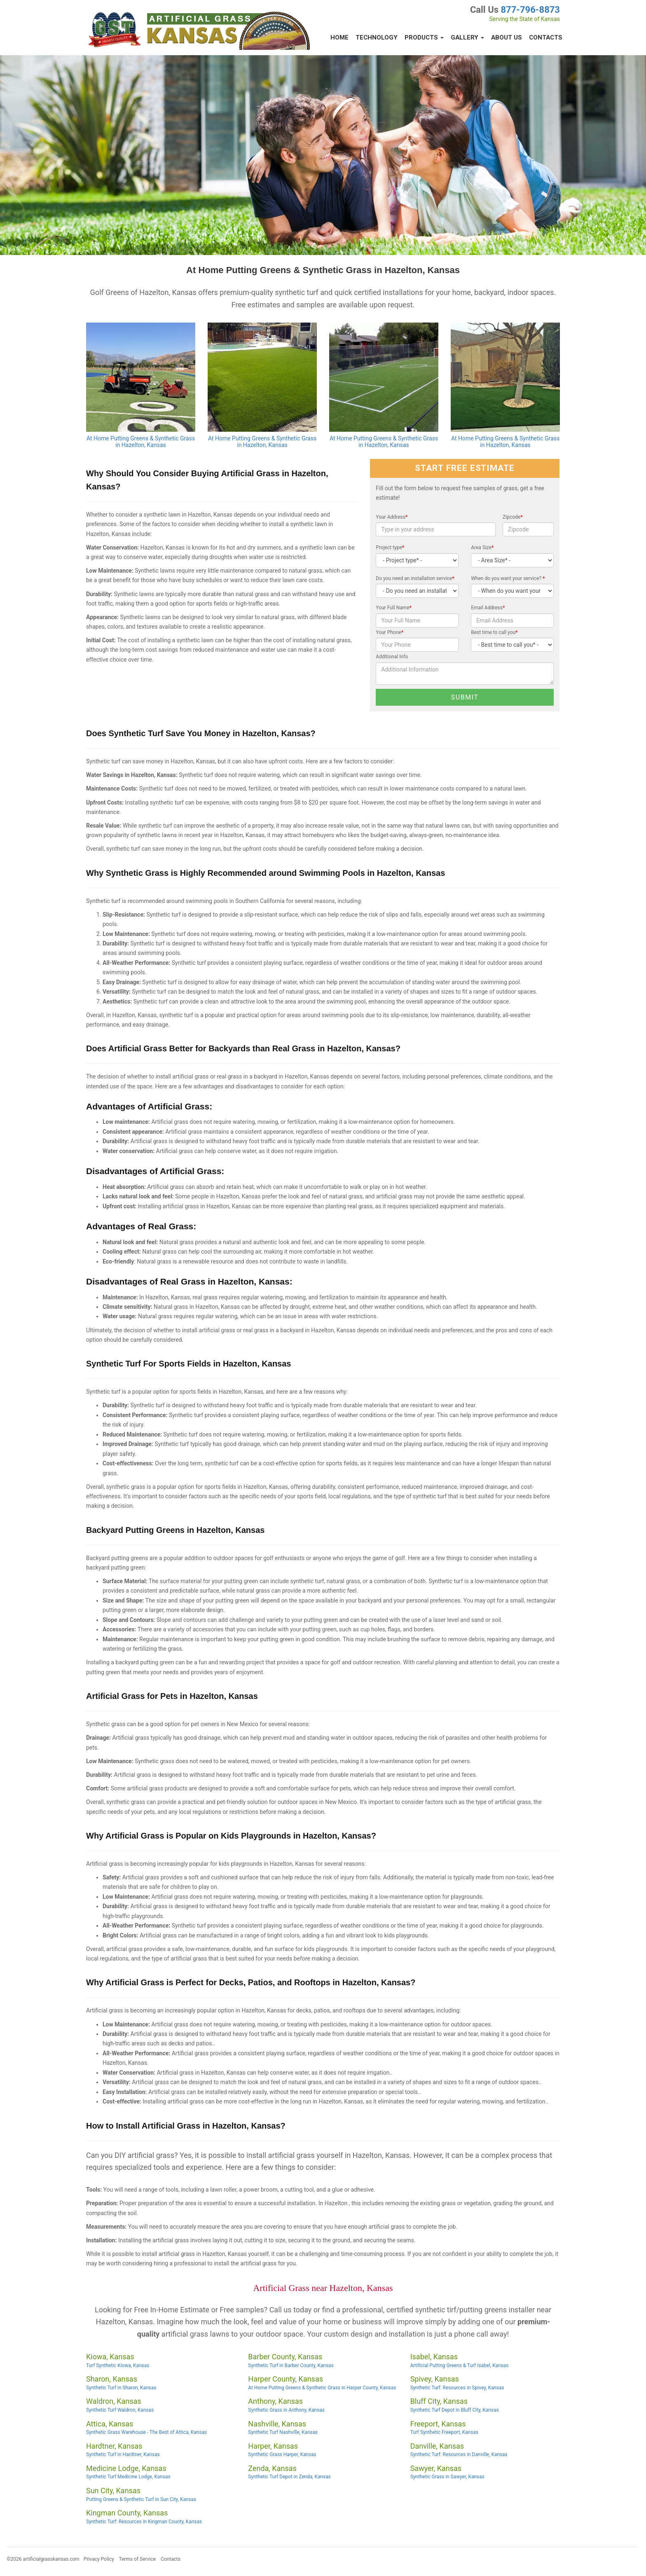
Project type (390, 547)
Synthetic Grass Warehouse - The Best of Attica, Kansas (146, 2432)
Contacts (545, 37)
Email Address (488, 608)
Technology (377, 37)
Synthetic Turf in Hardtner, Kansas (123, 2454)
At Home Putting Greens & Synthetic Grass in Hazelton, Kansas (141, 442)
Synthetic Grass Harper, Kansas (282, 2454)
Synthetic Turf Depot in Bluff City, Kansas (454, 2410)
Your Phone (389, 632)
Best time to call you (494, 632)
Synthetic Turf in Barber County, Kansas (290, 2365)
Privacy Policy (99, 2559)
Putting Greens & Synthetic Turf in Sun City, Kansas (141, 2499)
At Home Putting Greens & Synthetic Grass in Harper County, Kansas (322, 2388)
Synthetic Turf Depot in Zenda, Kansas (289, 2477)
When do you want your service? (508, 578)
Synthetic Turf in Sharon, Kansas (121, 2388)
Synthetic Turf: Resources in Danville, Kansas (459, 2454)
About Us (506, 37)
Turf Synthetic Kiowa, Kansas (117, 2365)
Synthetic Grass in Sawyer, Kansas (447, 2477)
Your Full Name (394, 608)
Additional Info (392, 657)
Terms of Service (137, 2559)
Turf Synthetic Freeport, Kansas (444, 2432)
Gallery (467, 37)
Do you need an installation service (415, 578)
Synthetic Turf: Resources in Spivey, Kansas (457, 2388)
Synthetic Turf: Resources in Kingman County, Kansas (144, 2522)
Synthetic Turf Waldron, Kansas (120, 2410)
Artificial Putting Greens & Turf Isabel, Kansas (459, 2365)
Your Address (391, 517)
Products (424, 37)
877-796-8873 (530, 10)
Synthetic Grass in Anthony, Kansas (286, 2410)
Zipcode (513, 517)
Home (339, 37)
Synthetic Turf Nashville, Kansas (283, 2432)
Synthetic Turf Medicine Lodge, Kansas (128, 2477)
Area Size (482, 547)
